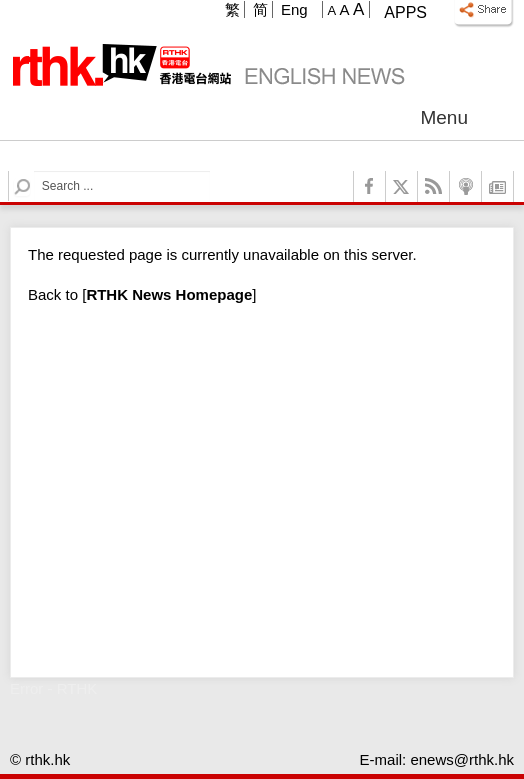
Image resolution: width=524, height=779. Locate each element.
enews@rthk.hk (462, 759)
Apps (405, 12)
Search (34, 171)
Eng (294, 9)
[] (169, 294)
